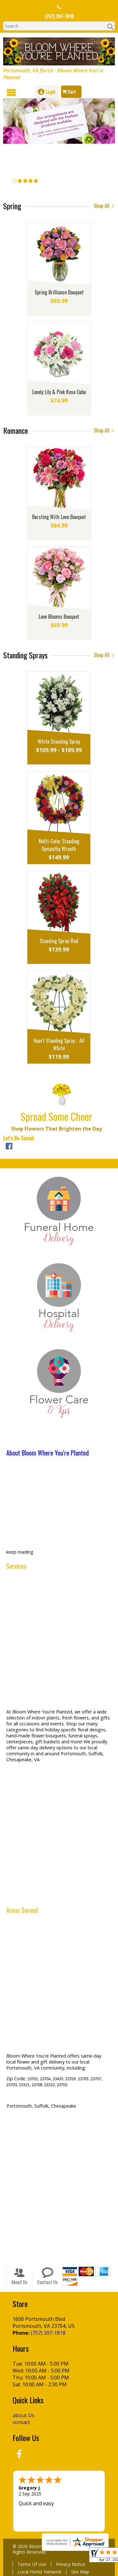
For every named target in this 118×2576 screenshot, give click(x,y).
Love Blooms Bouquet (59, 616)
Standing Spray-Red (59, 941)
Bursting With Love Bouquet (59, 517)
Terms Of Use (32, 2564)
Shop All (104, 206)
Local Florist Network (39, 2571)
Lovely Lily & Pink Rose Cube (59, 392)
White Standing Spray (59, 741)
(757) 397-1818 (59, 16)
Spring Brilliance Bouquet (59, 292)
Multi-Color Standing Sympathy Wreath (59, 844)
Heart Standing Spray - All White (59, 1044)
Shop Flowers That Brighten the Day (56, 1128)
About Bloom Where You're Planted (47, 1452)
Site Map (80, 2571)
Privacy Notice (70, 2564)
